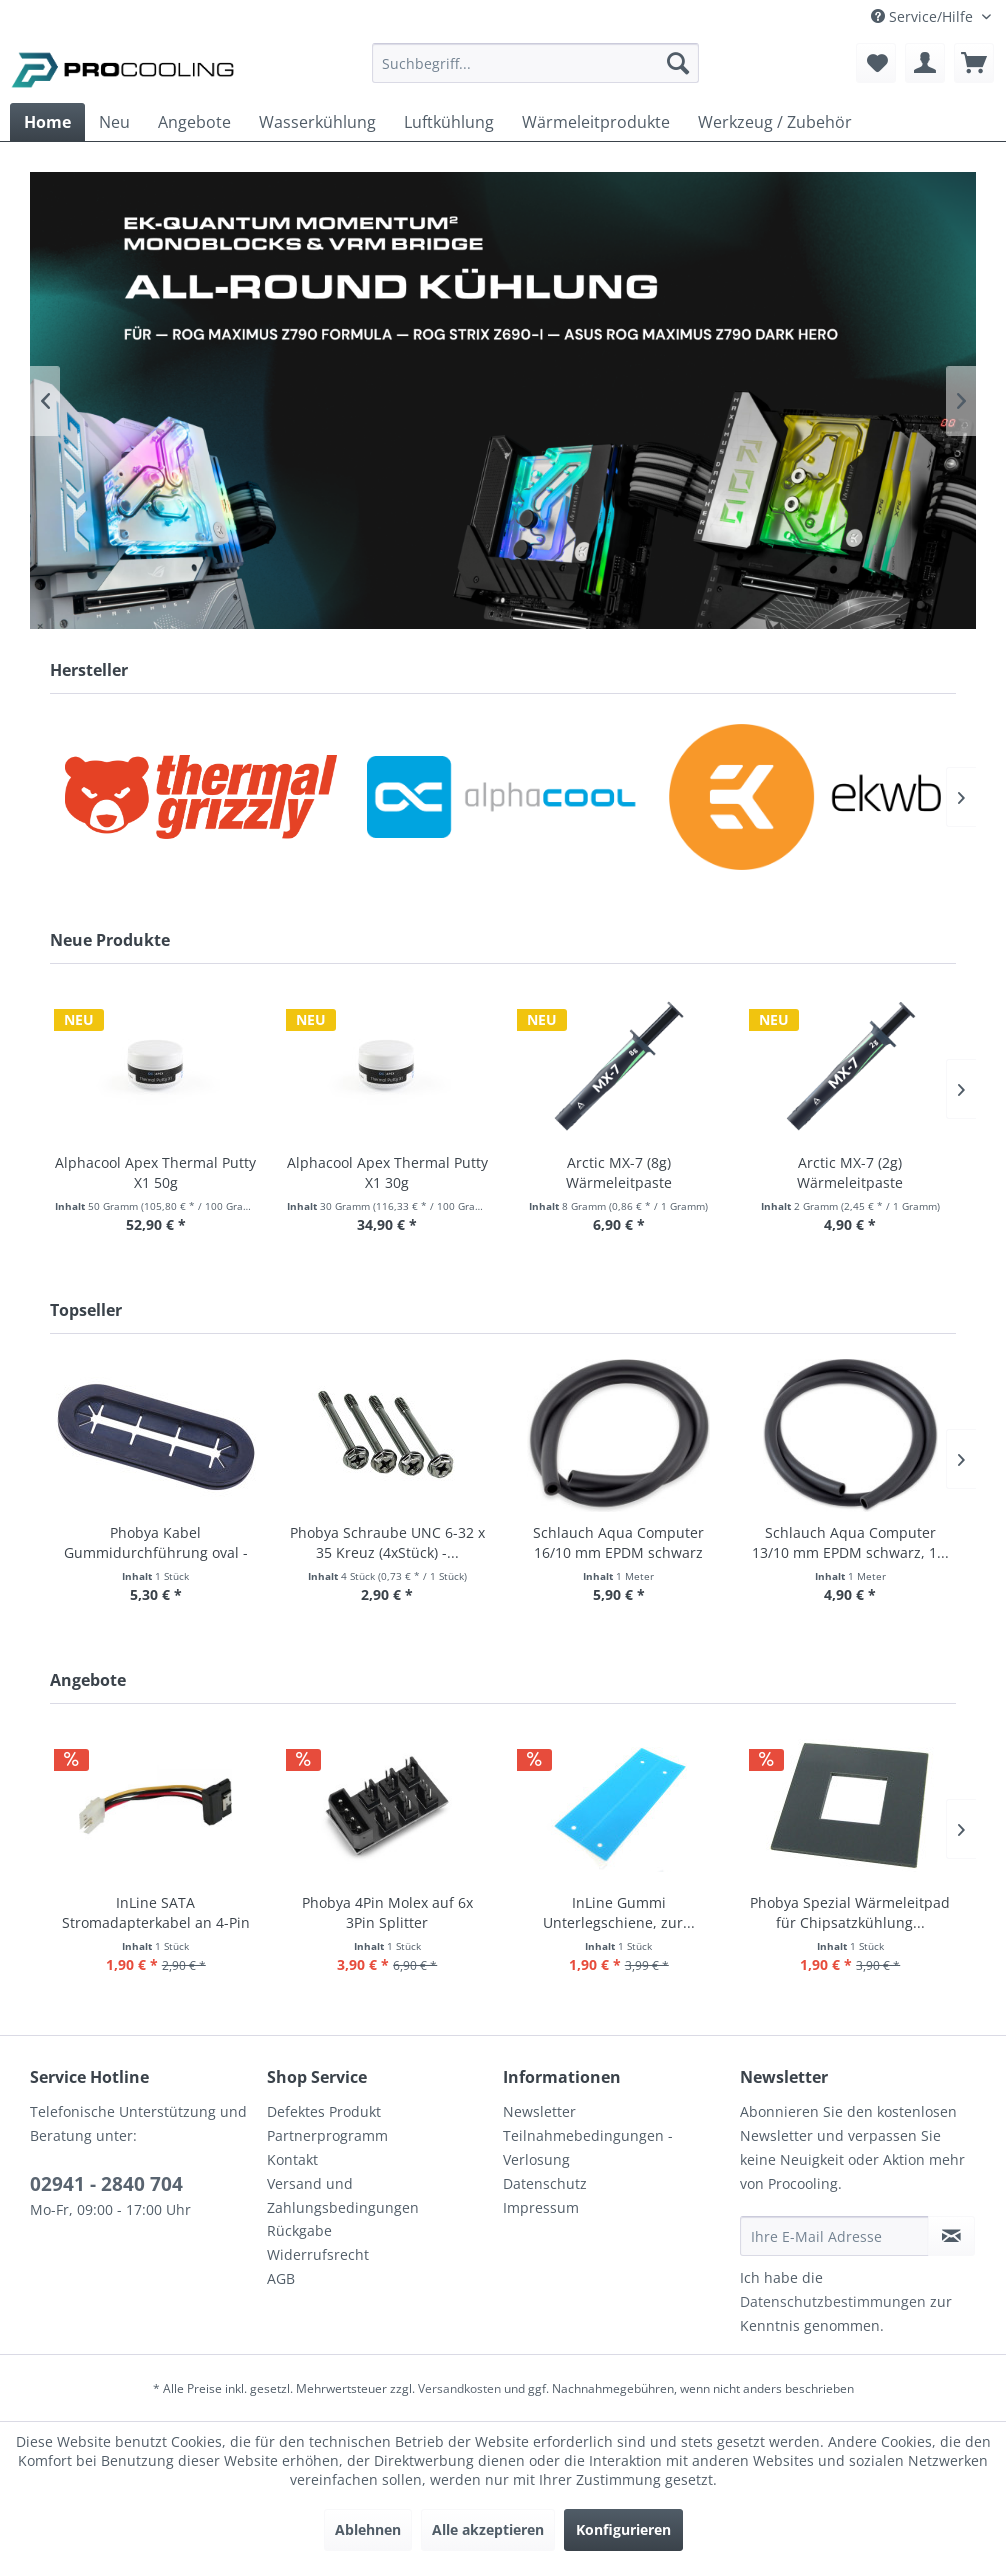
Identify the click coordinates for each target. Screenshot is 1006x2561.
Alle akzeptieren (488, 2529)
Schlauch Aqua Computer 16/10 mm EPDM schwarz (618, 1542)
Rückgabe (299, 2230)
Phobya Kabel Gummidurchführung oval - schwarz (156, 1543)
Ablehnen (368, 2529)
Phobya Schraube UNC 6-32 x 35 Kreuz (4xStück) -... (387, 1542)
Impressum (541, 2207)
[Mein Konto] (925, 63)
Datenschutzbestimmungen (833, 2301)
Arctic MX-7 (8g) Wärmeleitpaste (619, 1172)
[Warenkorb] (974, 63)
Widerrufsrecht (318, 2254)
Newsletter (539, 2111)
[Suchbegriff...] (535, 63)
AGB (281, 2278)
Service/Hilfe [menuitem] (924, 16)
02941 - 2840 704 (106, 2184)
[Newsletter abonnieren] (951, 2236)
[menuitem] (535, 72)
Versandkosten (459, 2388)
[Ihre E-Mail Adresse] (834, 2236)
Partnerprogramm (327, 2135)
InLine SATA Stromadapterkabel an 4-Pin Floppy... (156, 1913)
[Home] (47, 122)
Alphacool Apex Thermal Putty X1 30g (387, 1172)
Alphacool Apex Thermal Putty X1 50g (155, 1172)
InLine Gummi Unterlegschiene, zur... (619, 1912)
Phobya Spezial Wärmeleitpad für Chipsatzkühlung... (850, 1912)
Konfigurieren (623, 2529)
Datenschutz (545, 2183)
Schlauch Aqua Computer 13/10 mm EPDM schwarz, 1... (850, 1542)
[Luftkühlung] (449, 122)
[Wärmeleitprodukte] (596, 122)
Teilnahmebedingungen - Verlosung (588, 2147)
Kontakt (292, 2159)
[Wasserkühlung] (317, 122)
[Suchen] (678, 63)
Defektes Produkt (324, 2111)
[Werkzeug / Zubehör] (775, 122)
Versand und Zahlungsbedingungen (343, 2195)
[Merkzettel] (876, 63)
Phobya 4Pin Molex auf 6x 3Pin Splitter (387, 1912)
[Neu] (114, 122)
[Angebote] (194, 122)
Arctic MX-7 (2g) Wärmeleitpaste (850, 1172)
